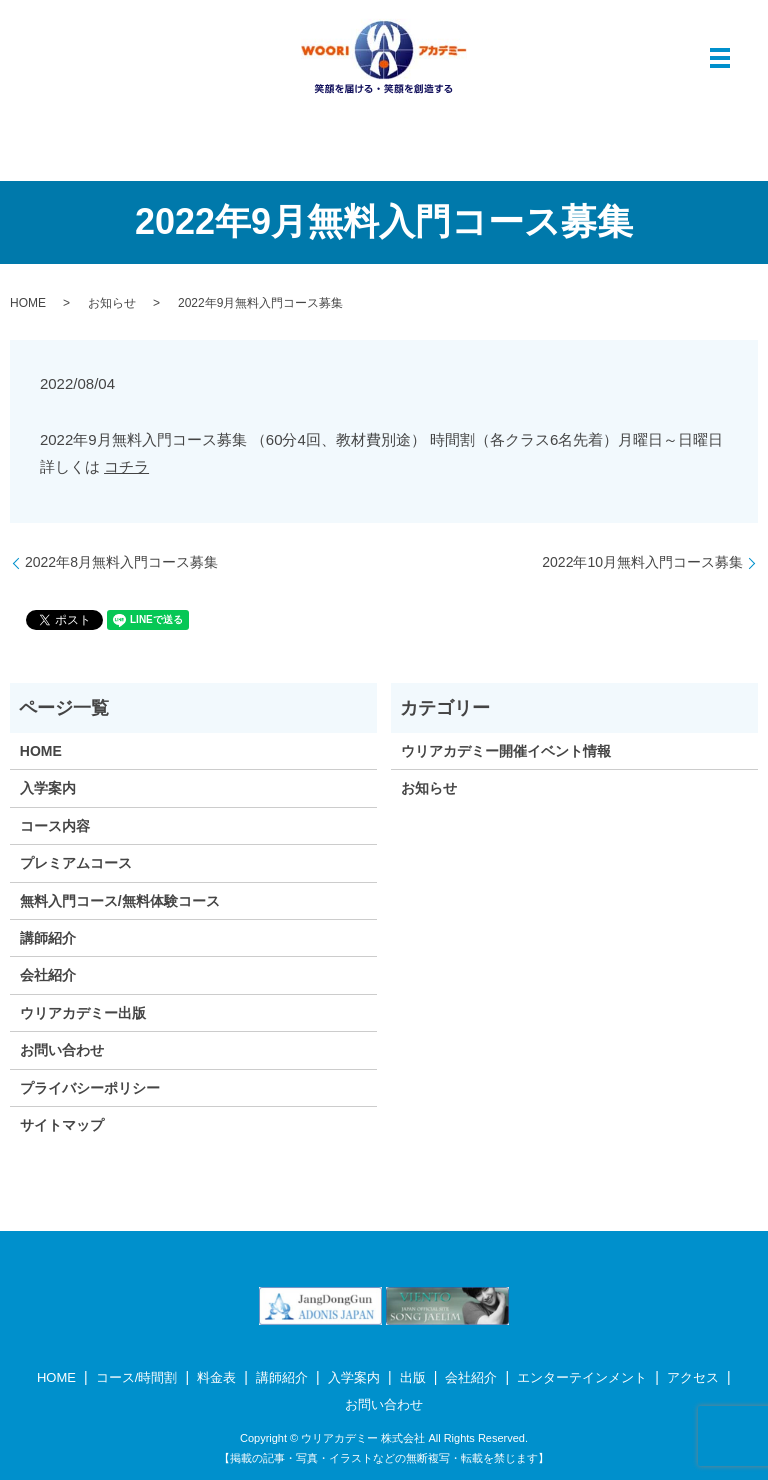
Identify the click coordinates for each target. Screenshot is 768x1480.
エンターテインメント (582, 1377)
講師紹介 (48, 938)
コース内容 (55, 826)
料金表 (216, 1377)
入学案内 (48, 788)
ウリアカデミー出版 (83, 1013)
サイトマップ (62, 1125)
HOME (28, 303)
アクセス (693, 1377)
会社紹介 (48, 975)
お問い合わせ (62, 1050)
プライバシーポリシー (90, 1088)
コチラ (126, 466)
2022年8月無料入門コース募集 (121, 562)
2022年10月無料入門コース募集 (642, 562)
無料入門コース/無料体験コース (120, 901)
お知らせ (112, 303)
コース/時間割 (137, 1377)
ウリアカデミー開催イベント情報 (506, 751)
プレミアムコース (76, 863)
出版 (413, 1377)
